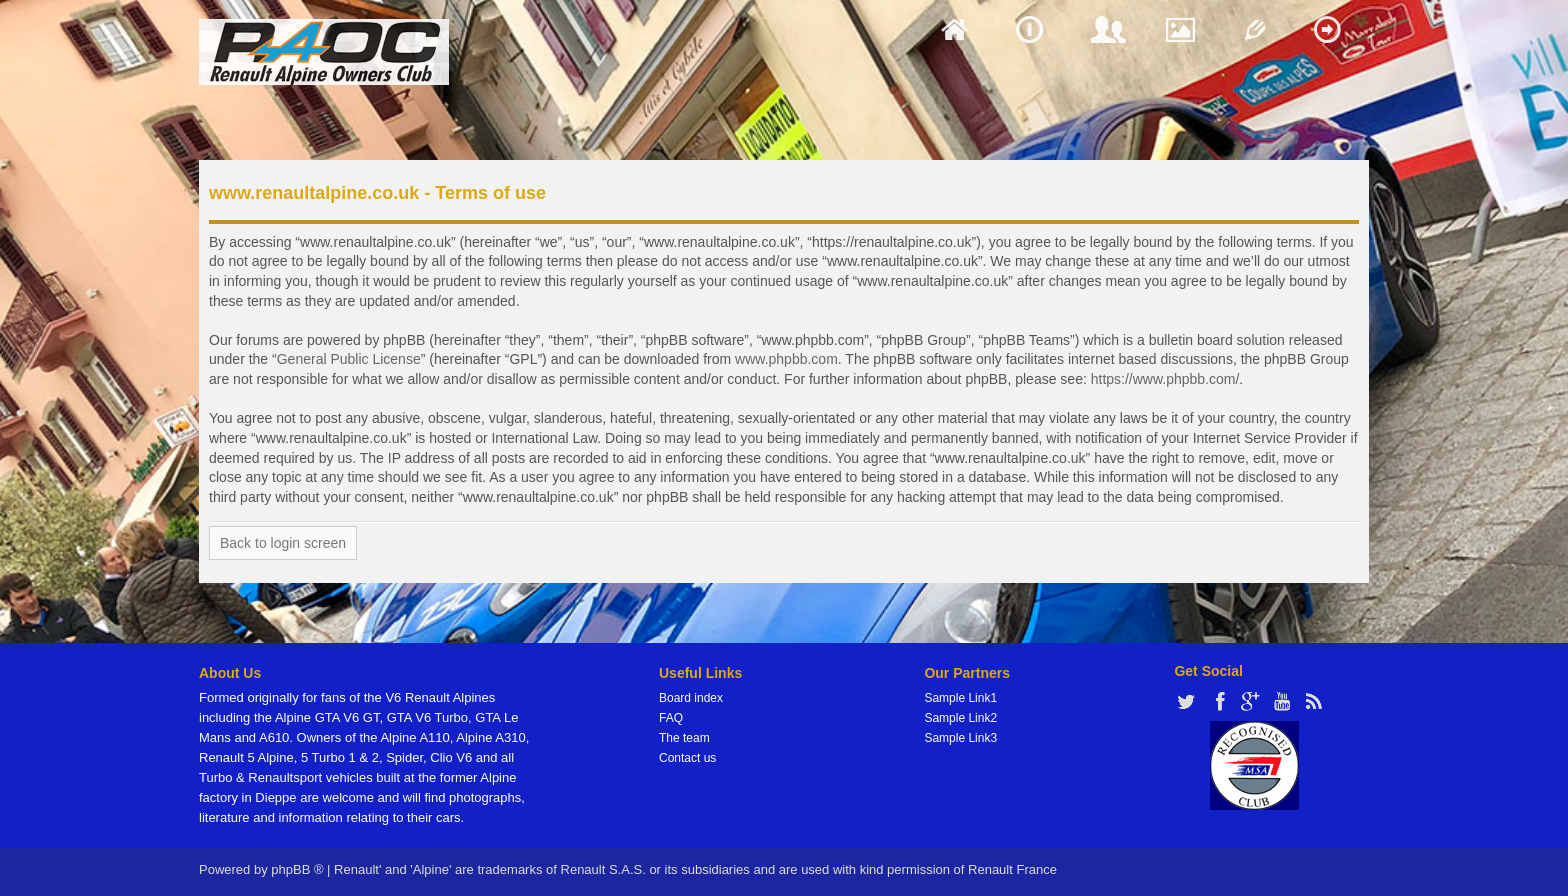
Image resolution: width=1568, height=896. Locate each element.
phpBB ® (297, 869)
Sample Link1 (960, 698)
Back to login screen (283, 543)
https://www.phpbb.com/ (1165, 379)
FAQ (671, 718)
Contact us (687, 758)
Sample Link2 (960, 718)
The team (684, 738)
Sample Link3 (960, 738)
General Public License (349, 359)
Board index (691, 698)
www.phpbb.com (786, 359)
